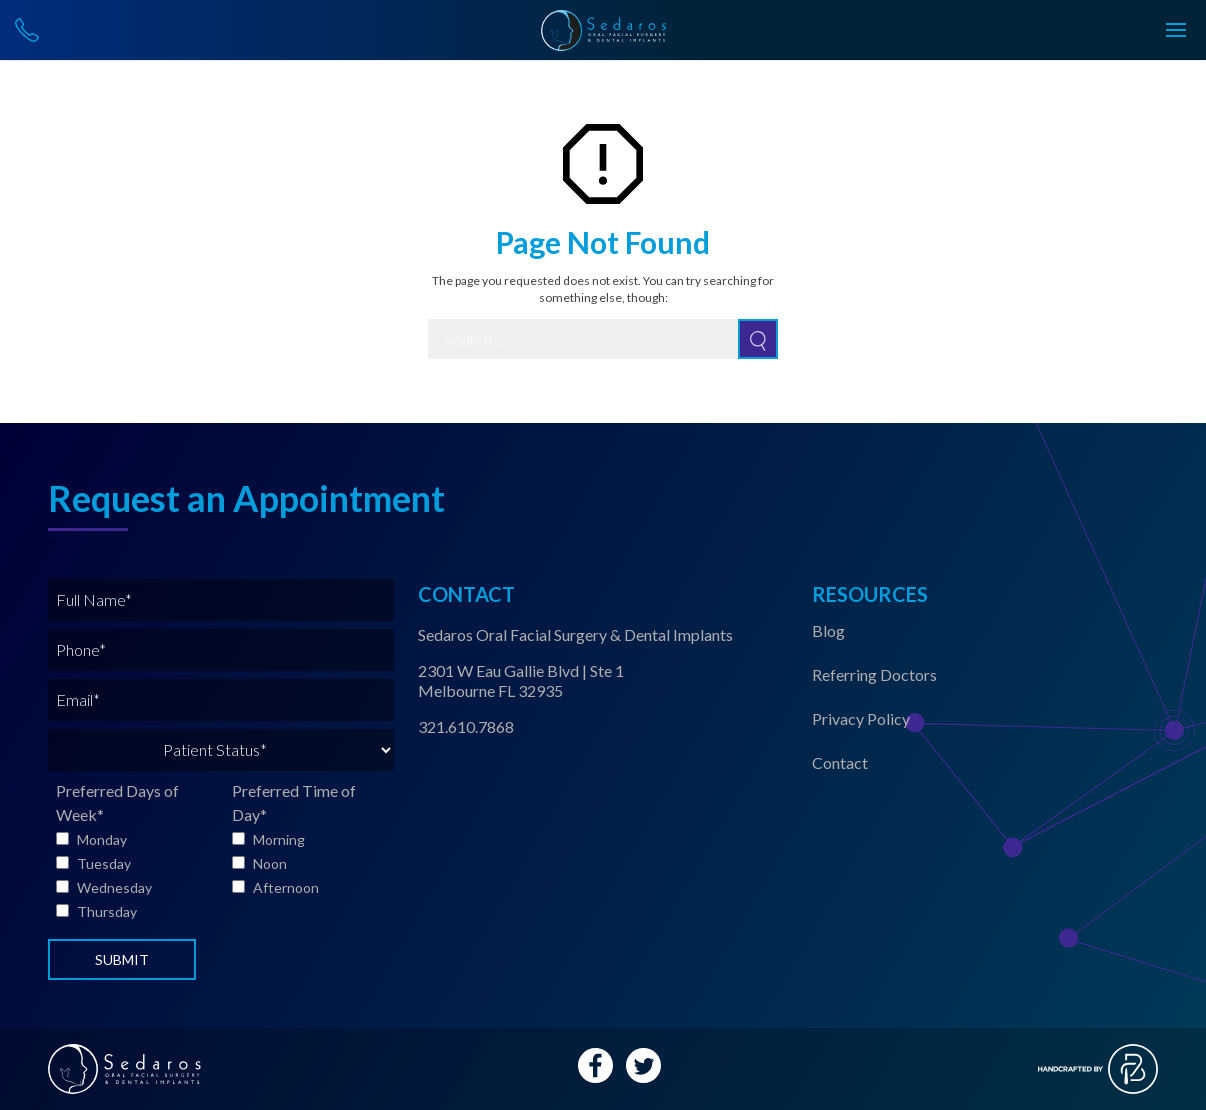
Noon (270, 863)
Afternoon (286, 887)
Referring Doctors (874, 674)
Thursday (107, 911)
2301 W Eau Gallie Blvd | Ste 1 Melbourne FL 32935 (521, 680)
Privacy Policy (861, 718)
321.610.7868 (466, 726)
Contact (840, 762)
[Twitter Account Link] (643, 1065)
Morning (279, 839)
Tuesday (104, 863)
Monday (102, 839)
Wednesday (114, 887)
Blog (828, 630)
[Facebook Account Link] (595, 1065)
